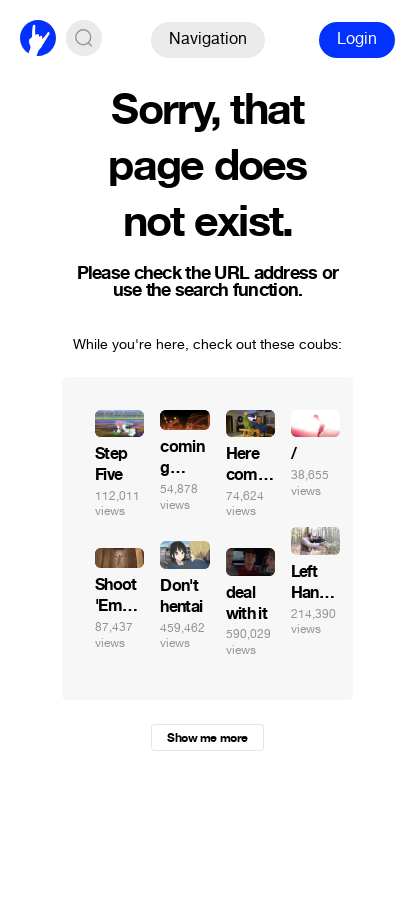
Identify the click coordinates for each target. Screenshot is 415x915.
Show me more (207, 738)
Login (357, 38)
